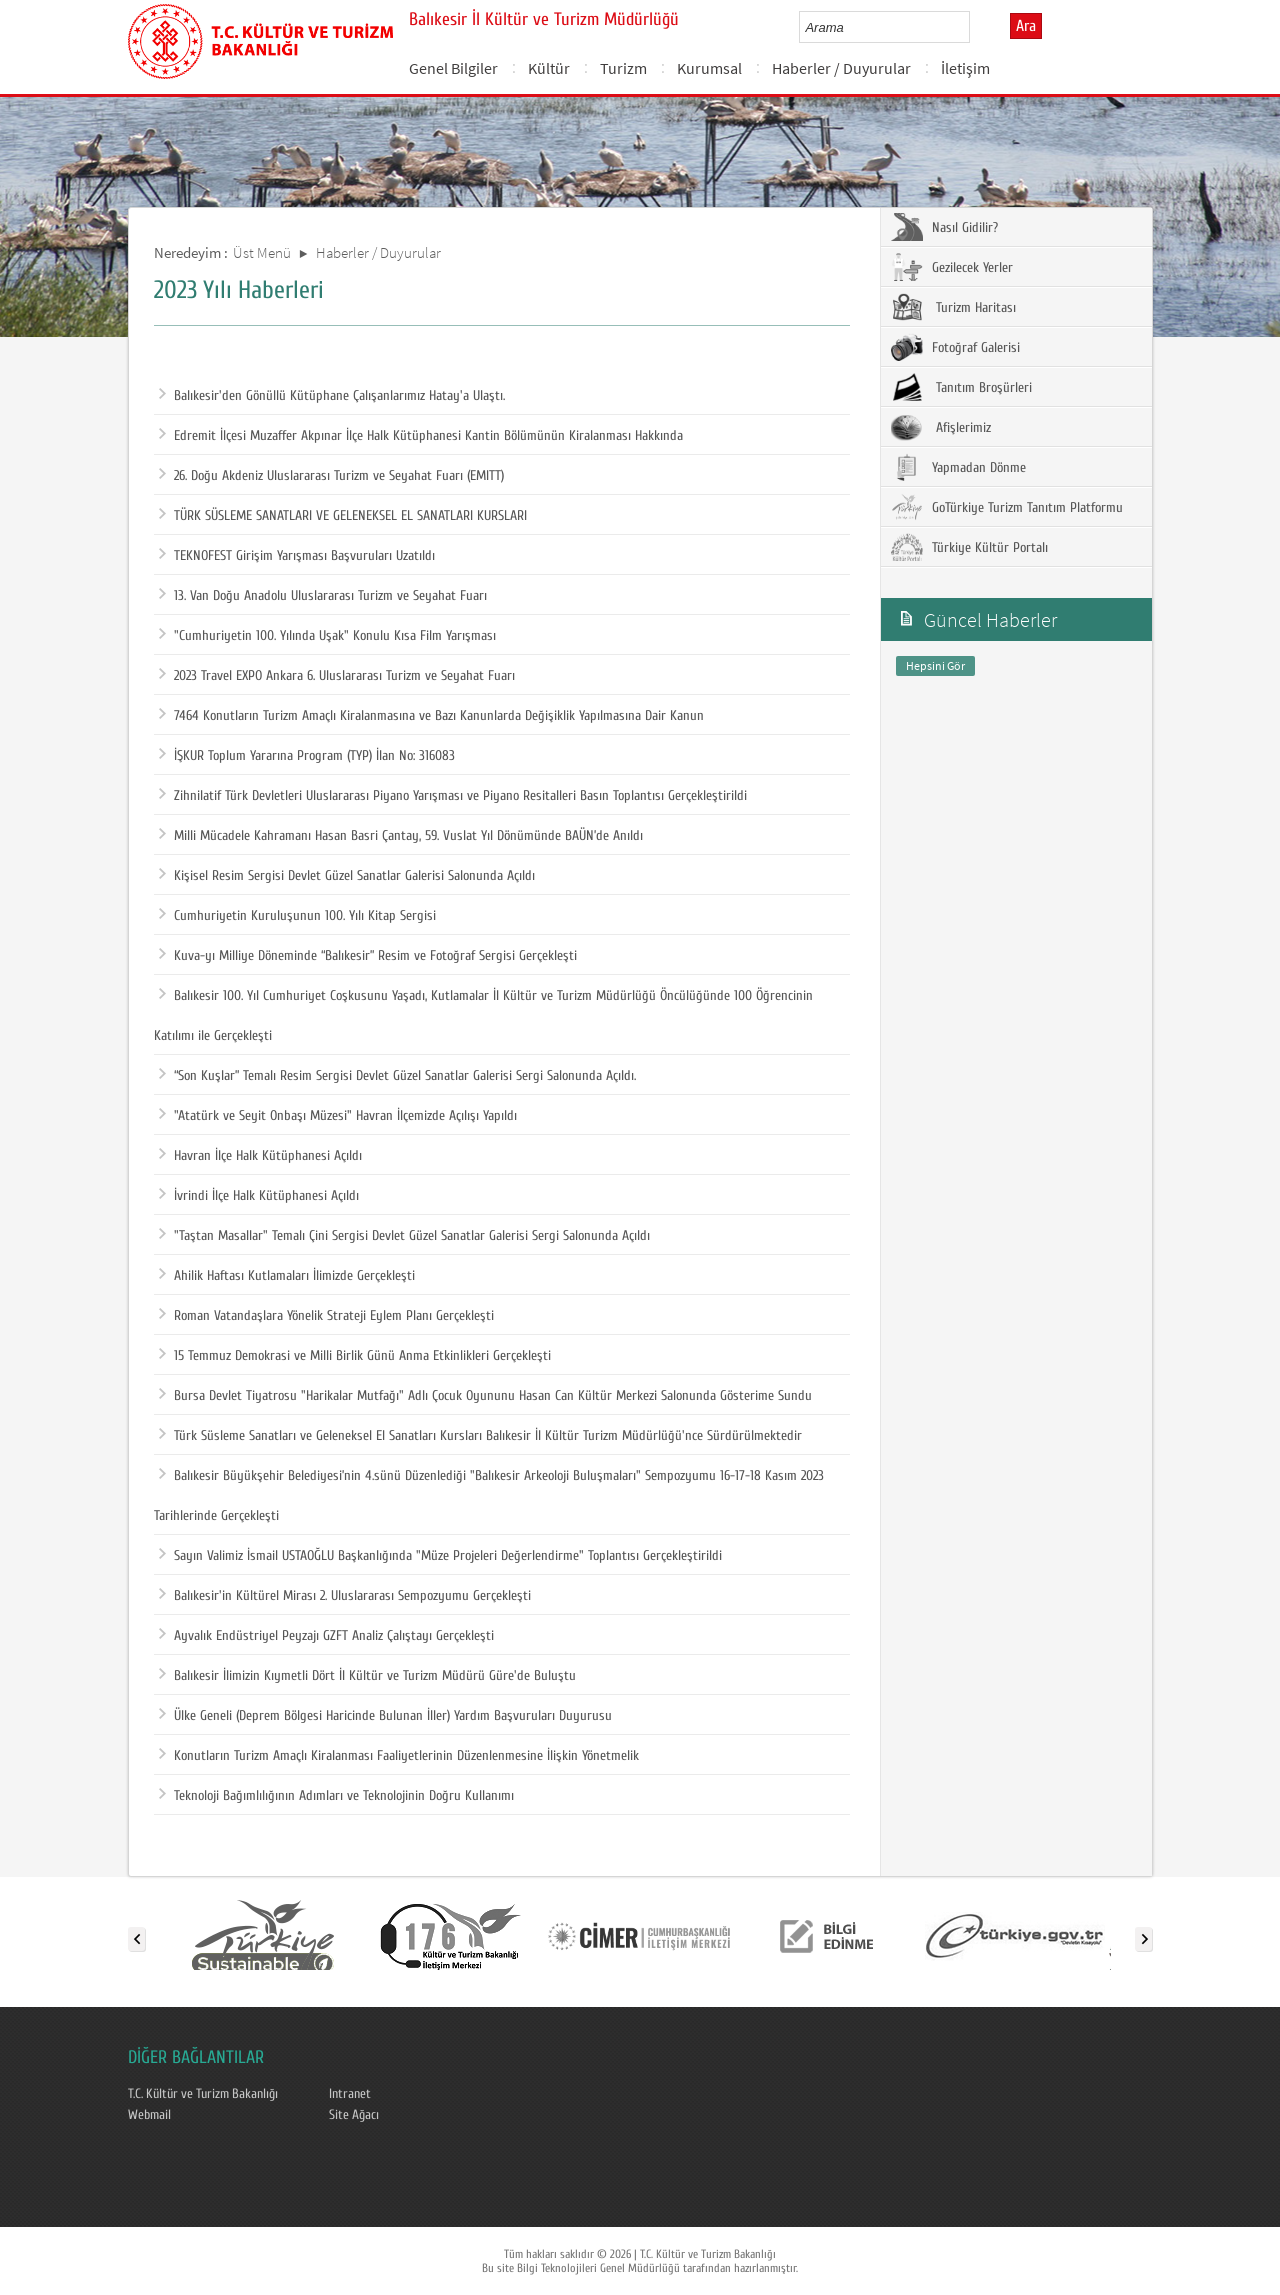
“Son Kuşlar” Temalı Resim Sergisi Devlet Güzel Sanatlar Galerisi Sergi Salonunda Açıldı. (397, 1076)
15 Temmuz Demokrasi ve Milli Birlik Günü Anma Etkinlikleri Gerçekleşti (355, 1356)
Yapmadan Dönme (958, 467)
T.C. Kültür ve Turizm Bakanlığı (203, 2094)
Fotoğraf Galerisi (955, 347)
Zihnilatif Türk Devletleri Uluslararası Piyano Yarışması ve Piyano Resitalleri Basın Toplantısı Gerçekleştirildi (453, 796)
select (975, 27)
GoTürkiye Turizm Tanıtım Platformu (1007, 507)
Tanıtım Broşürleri (961, 387)
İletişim (965, 68)
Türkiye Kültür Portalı (969, 547)
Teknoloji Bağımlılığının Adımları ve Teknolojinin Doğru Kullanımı (336, 1796)
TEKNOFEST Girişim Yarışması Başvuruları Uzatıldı (297, 556)
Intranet (350, 2094)
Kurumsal (709, 68)
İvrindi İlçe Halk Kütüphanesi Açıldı (259, 1196)
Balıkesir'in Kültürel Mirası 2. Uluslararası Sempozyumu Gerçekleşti (345, 1596)
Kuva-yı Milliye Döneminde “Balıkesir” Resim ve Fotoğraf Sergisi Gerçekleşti (368, 956)
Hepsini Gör (935, 665)
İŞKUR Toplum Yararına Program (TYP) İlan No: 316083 (307, 756)
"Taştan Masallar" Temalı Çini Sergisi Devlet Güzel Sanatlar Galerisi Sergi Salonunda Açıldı (404, 1236)
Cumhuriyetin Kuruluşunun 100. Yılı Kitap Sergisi (297, 916)
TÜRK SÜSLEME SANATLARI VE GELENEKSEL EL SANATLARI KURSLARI (343, 516)
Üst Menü (262, 252)
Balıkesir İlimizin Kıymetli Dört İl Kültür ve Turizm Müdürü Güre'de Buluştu (367, 1676)
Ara (1026, 26)
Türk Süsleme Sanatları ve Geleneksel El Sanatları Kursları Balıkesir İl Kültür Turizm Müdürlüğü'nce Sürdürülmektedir (480, 1436)
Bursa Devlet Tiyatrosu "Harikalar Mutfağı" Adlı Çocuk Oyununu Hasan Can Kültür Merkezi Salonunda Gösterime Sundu (485, 1396)
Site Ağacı (354, 2115)
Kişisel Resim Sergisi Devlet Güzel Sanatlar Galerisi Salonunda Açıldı (347, 876)
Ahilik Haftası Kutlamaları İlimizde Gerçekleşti (287, 1276)
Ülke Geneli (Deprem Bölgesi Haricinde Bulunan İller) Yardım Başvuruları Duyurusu (385, 1716)
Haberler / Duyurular (841, 68)
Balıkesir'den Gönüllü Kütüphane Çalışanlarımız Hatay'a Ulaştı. (332, 396)
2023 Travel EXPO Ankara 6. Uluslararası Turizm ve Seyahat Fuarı (337, 676)
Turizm (623, 68)
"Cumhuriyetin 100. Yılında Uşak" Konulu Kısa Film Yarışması (327, 636)
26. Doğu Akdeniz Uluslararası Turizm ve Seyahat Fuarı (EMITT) (331, 476)
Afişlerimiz (941, 427)
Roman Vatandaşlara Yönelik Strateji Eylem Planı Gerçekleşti (326, 1316)
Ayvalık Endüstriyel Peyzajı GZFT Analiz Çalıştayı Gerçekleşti (326, 1636)
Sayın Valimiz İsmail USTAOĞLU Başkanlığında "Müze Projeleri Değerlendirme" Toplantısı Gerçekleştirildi (440, 1556)
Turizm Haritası (953, 307)
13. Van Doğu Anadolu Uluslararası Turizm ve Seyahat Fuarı (323, 596)
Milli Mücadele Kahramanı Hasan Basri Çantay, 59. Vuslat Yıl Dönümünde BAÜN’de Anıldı (401, 836)
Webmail (149, 2115)
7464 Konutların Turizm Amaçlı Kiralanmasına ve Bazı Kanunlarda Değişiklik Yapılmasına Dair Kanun (431, 716)
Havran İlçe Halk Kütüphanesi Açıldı (260, 1156)
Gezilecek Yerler (952, 267)
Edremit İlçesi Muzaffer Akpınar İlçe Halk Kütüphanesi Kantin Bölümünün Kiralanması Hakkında (421, 436)
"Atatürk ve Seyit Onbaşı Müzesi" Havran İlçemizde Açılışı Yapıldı (338, 1116)
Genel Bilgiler (453, 68)
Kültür (549, 68)
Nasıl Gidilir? (944, 227)
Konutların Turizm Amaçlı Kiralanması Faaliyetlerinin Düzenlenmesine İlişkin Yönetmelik (399, 1756)
